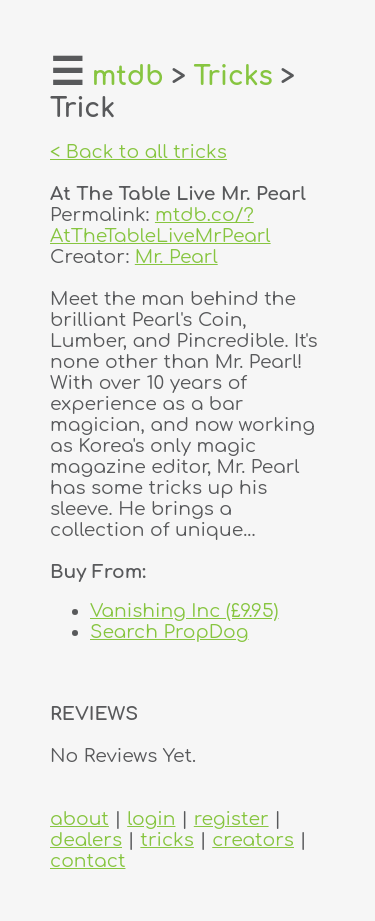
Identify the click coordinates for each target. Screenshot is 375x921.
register (231, 818)
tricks (167, 839)
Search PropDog (169, 631)
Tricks (233, 76)
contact (87, 860)
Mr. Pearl (176, 256)
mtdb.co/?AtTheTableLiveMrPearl (160, 225)
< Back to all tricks (138, 151)
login (151, 818)
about (79, 818)
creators (253, 839)
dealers (86, 839)
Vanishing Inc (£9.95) (184, 610)
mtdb (128, 76)
